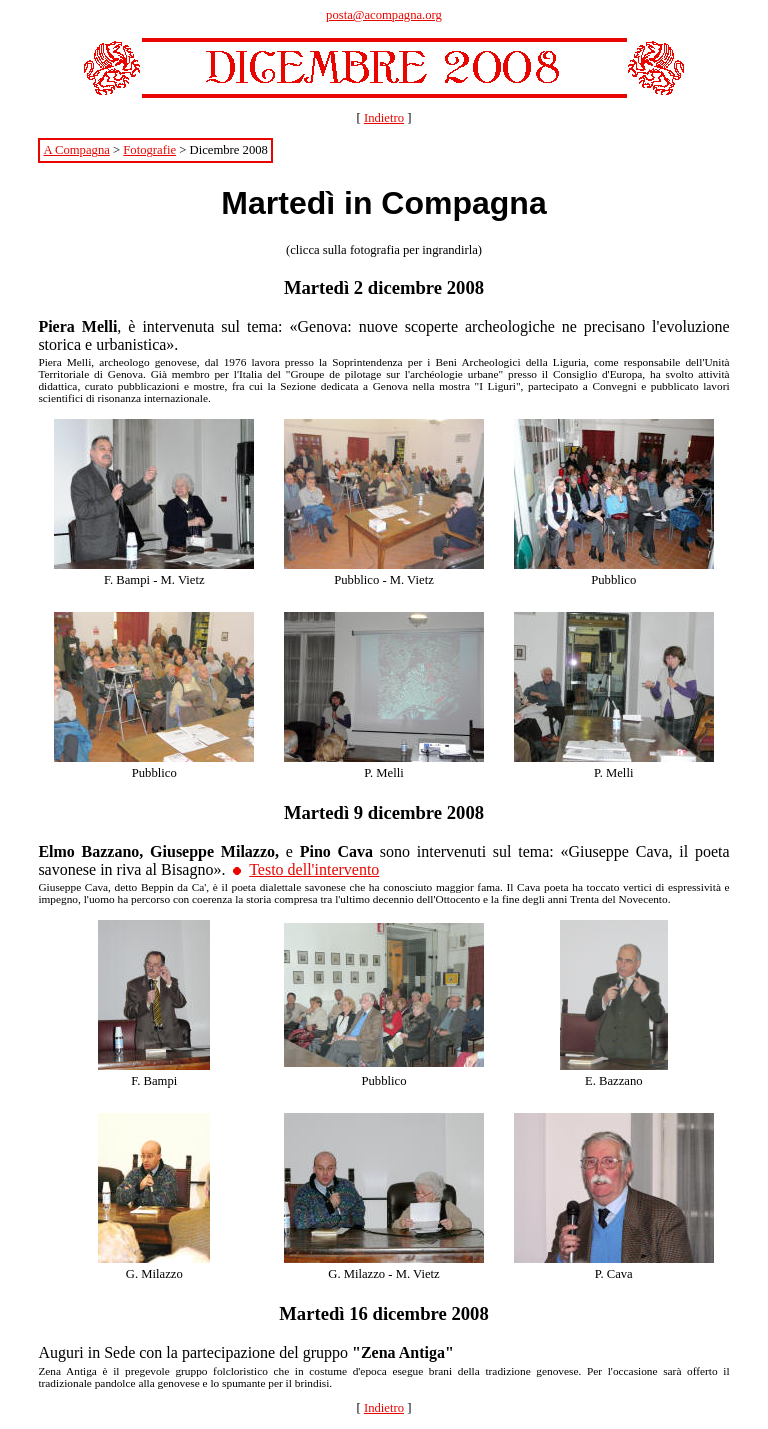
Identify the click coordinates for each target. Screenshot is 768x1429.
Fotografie (149, 150)
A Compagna (76, 150)
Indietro (384, 118)
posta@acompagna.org (384, 15)
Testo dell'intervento (314, 869)
